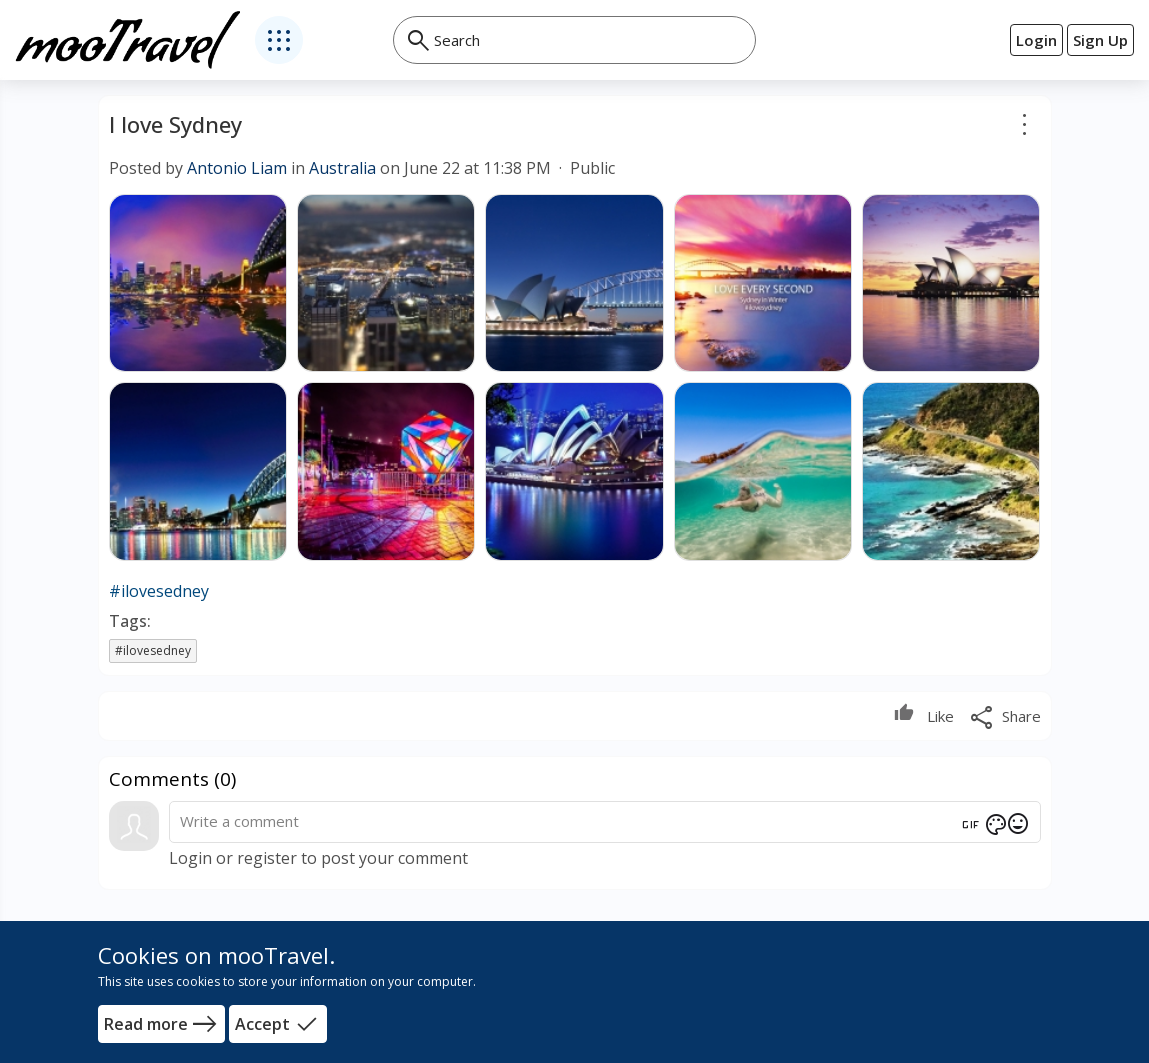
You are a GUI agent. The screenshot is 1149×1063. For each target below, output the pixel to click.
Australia (342, 168)
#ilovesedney (159, 591)
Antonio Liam (237, 168)
